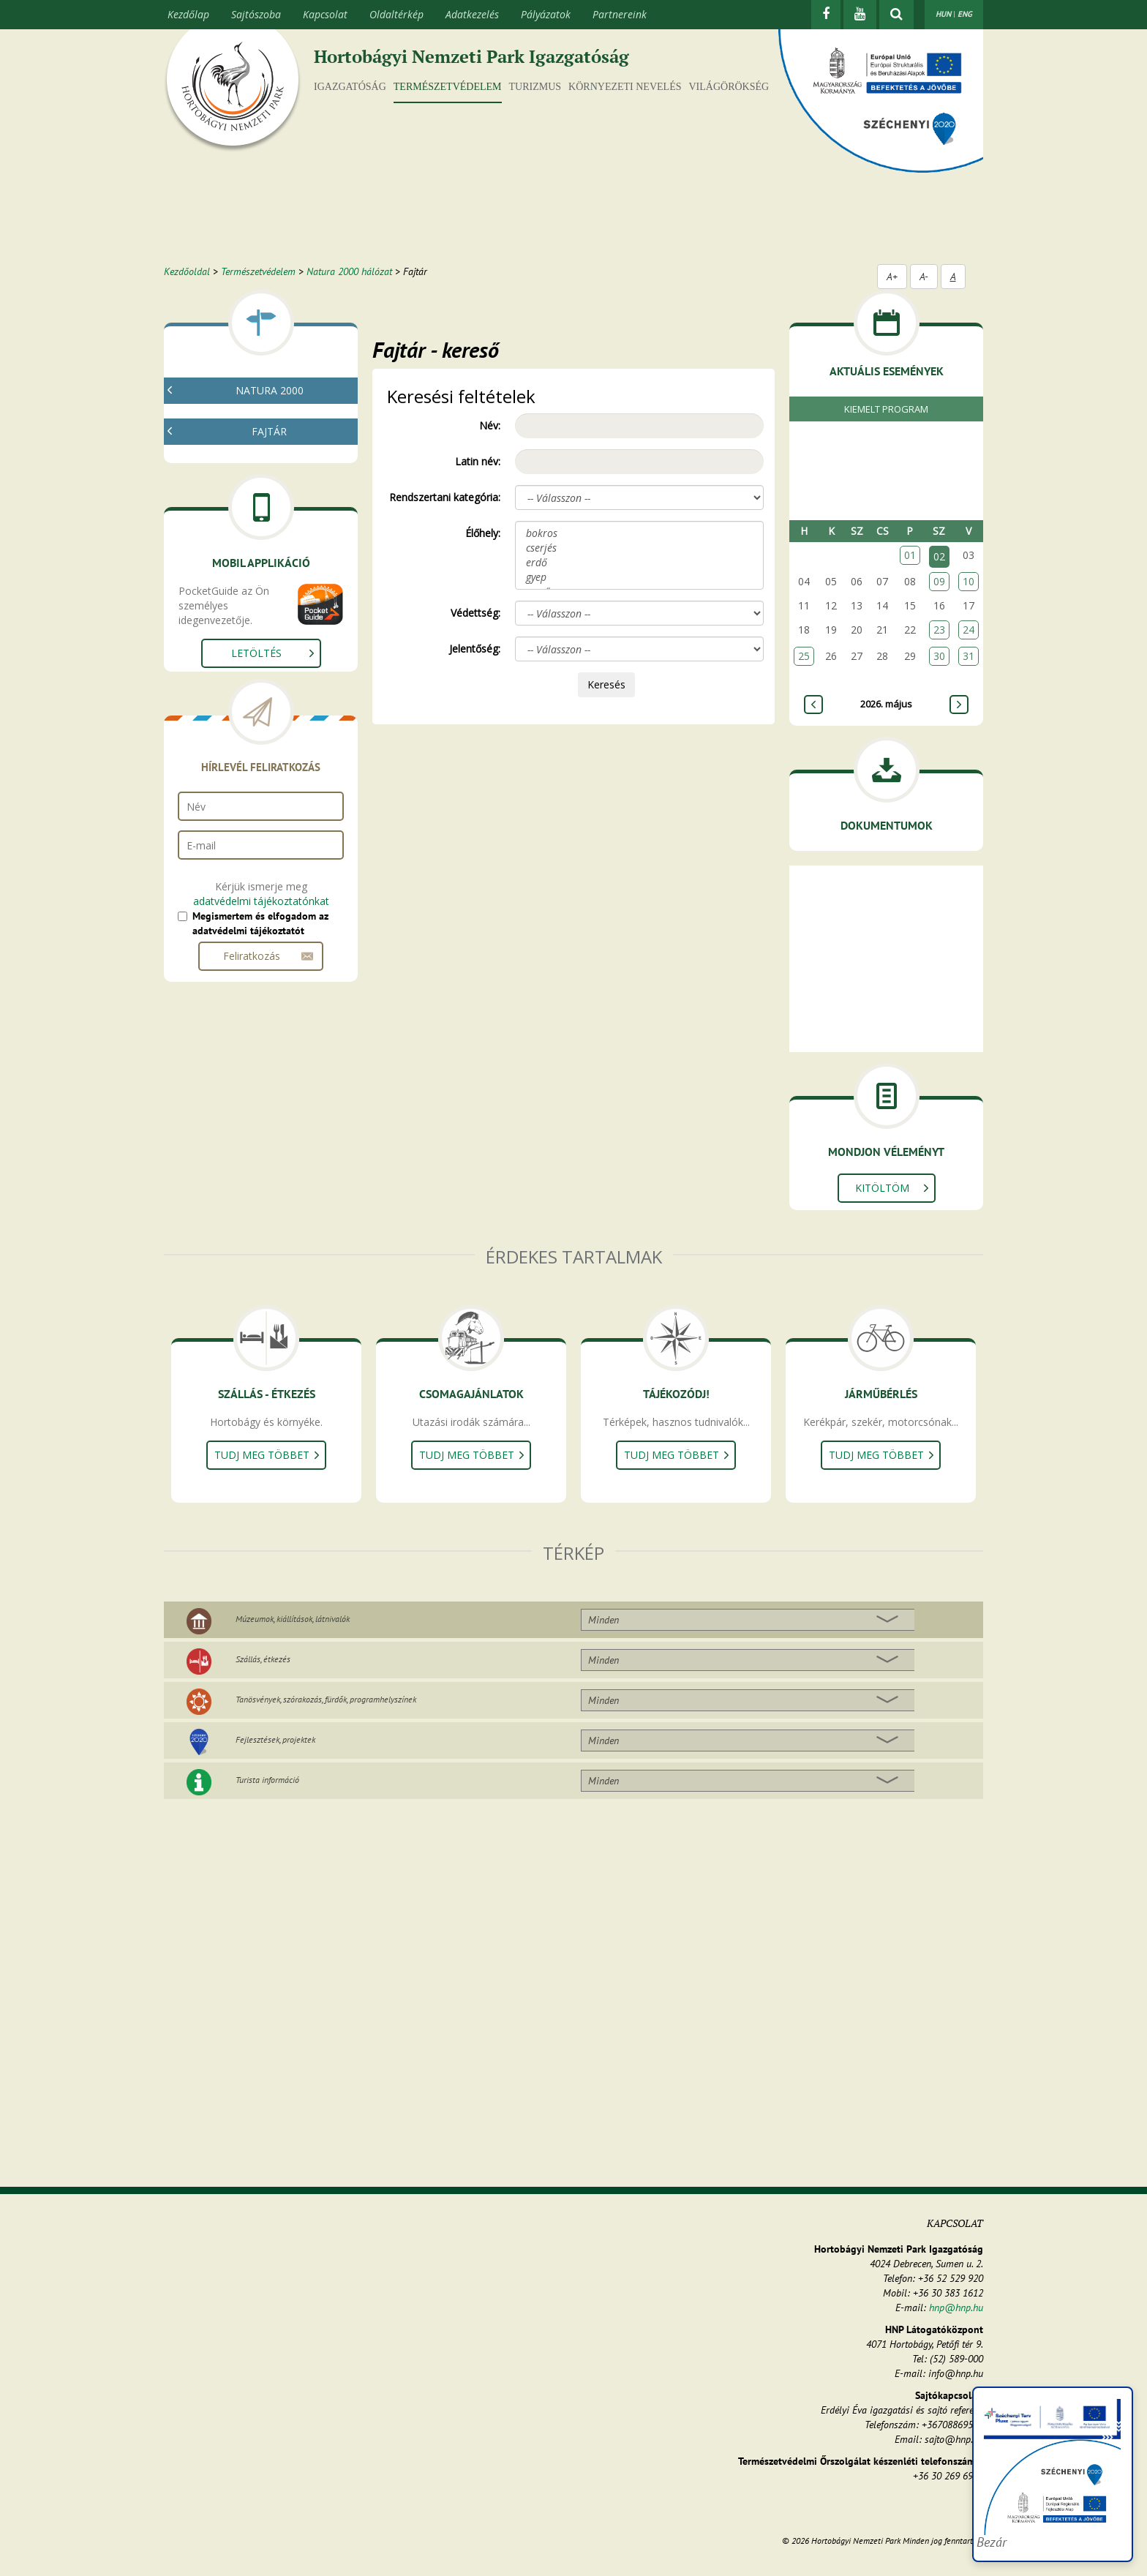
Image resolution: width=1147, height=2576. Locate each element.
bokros (639, 533)
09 (939, 581)
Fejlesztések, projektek (275, 1739)
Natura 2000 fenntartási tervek (266, 439)
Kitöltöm (882, 1188)
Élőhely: (482, 533)
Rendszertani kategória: (444, 497)
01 (910, 555)
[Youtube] (859, 14)
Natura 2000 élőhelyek (246, 457)
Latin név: (477, 461)
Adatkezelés (472, 14)
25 (804, 656)
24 (968, 630)
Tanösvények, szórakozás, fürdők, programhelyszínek (326, 1699)
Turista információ (267, 1779)
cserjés (639, 548)
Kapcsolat (325, 14)
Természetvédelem (448, 86)
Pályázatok (546, 14)
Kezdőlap (188, 14)
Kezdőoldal (187, 271)
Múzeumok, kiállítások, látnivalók (293, 1618)
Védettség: (475, 613)
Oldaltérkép (396, 14)
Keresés (606, 684)
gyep (639, 577)
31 (968, 656)
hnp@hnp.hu (956, 2307)
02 (939, 556)
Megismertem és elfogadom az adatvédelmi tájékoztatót (260, 1072)
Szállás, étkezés (263, 1658)
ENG (965, 14)
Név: (489, 425)
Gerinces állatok (230, 594)
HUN (943, 14)
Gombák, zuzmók (235, 541)
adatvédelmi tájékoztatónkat (261, 1049)
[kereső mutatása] (896, 14)
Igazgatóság (350, 86)
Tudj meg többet (261, 1455)
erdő (639, 562)
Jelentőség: (474, 649)
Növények (217, 559)
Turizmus (535, 86)
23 (939, 630)
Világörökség (728, 86)
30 (939, 656)
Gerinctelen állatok (237, 576)
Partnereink (620, 14)
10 (968, 581)
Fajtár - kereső (227, 474)
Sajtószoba (256, 14)
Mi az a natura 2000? (242, 422)
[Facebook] (826, 14)
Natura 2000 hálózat (349, 271)
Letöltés (256, 801)
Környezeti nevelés (624, 86)
